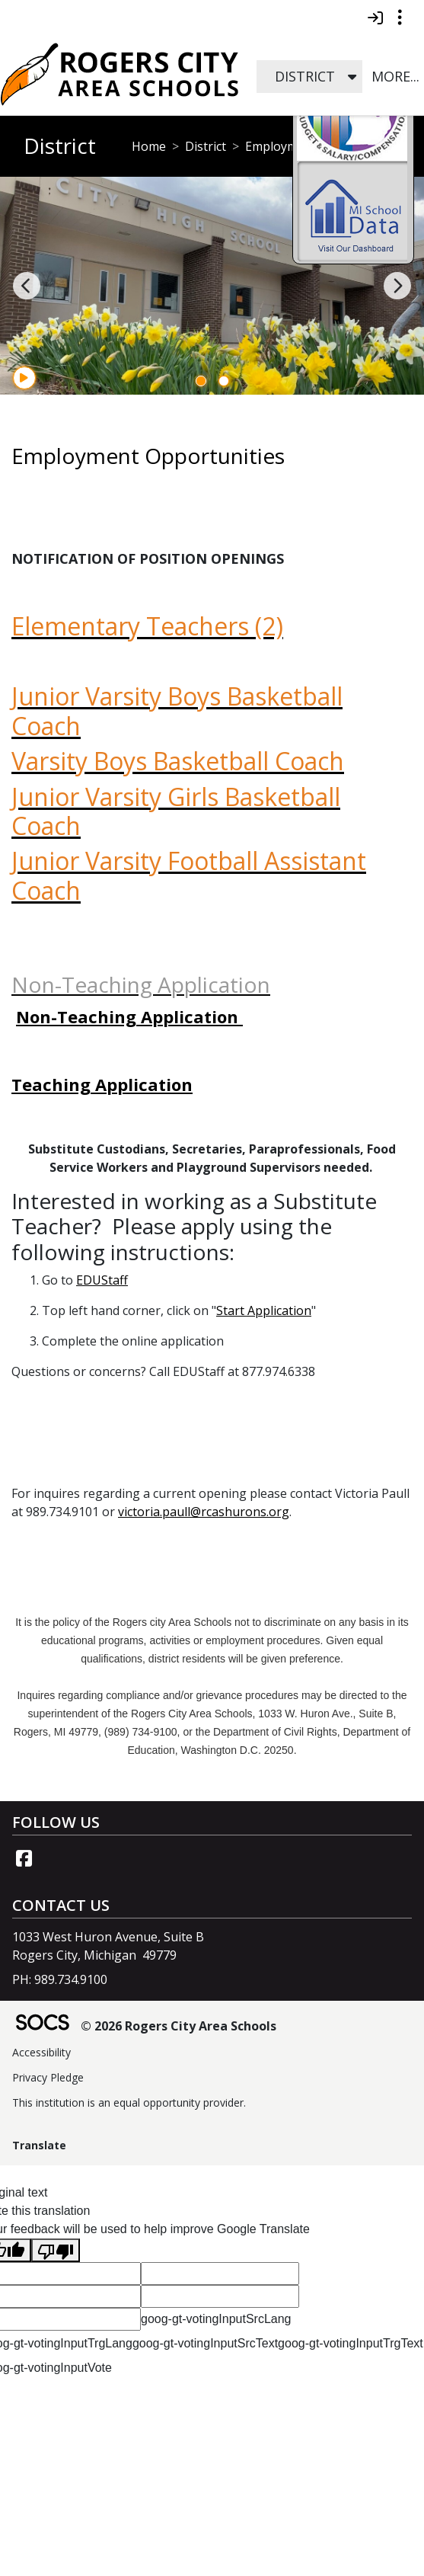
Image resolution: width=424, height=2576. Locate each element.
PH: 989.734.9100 (59, 1979)
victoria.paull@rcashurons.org (203, 1511)
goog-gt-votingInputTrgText (350, 2343)
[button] (352, 76)
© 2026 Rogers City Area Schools (178, 2026)
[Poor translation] (55, 2250)
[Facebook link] (23, 1858)
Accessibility (41, 2052)
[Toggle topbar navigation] (399, 17)
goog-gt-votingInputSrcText (205, 2343)
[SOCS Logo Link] (42, 2024)
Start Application (263, 1310)
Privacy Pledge (48, 2077)
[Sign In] (374, 17)
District (205, 146)
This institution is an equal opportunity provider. (129, 2102)
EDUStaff (102, 1280)
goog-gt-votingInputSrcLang (216, 2318)
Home (149, 146)
